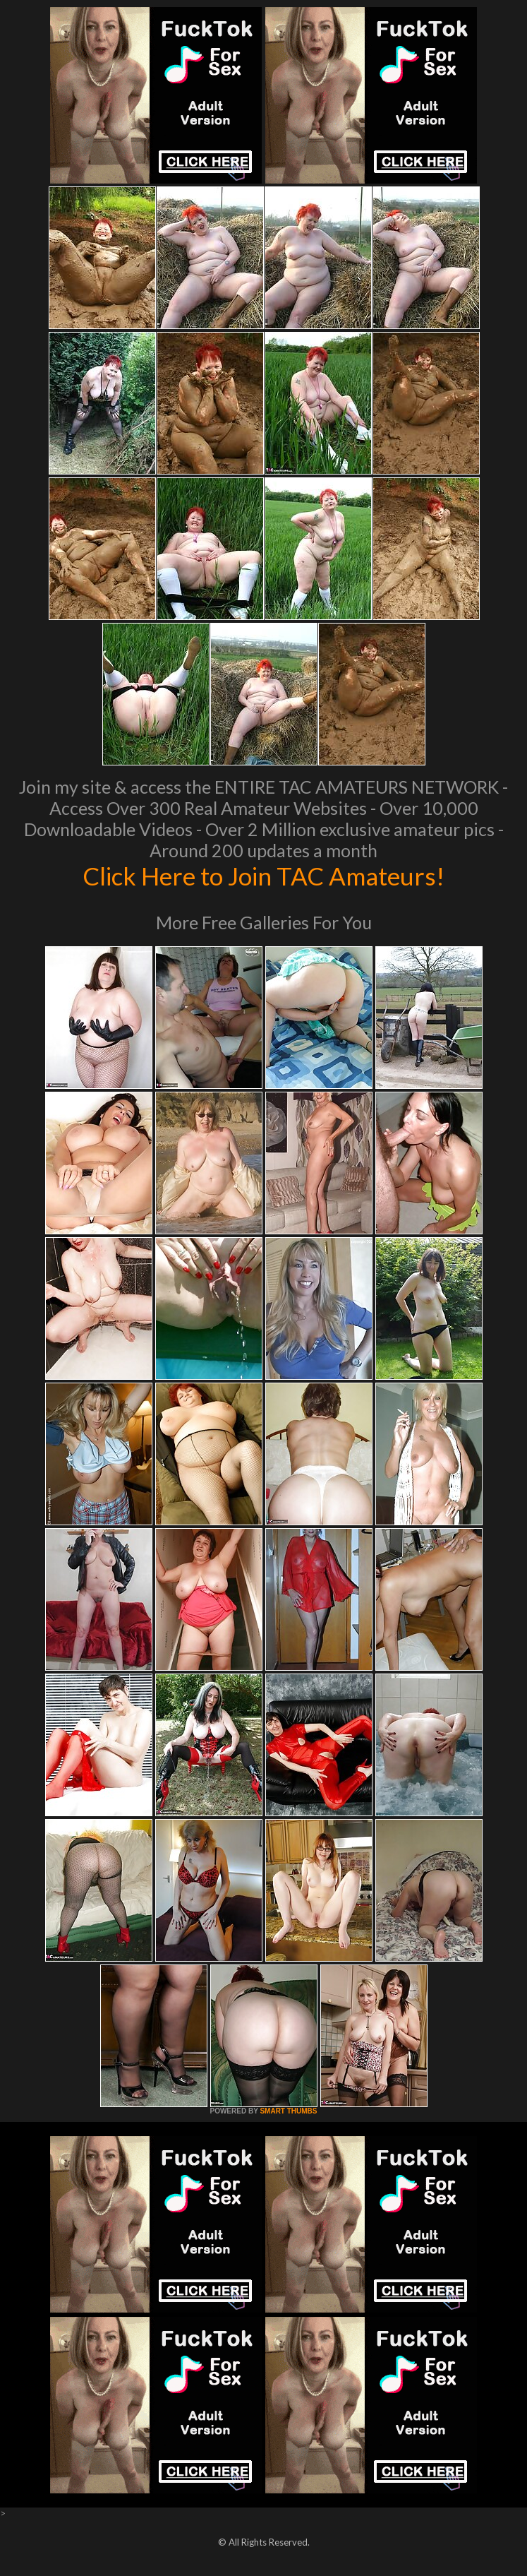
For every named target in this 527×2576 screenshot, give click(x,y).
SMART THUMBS (288, 2111)
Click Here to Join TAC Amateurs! (263, 875)
